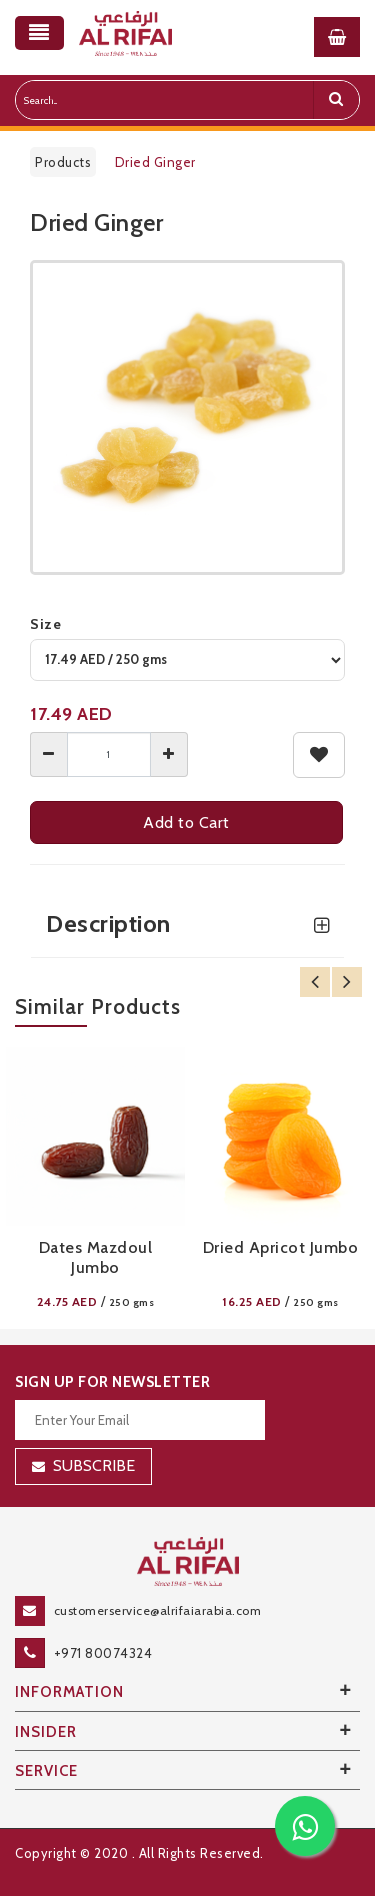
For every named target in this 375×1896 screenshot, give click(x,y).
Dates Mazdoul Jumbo (96, 1257)
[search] (336, 100)
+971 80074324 (103, 1653)
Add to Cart (187, 822)
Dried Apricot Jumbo (281, 1247)
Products (63, 162)
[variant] (187, 660)
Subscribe (94, 1465)
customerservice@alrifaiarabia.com (158, 1610)
